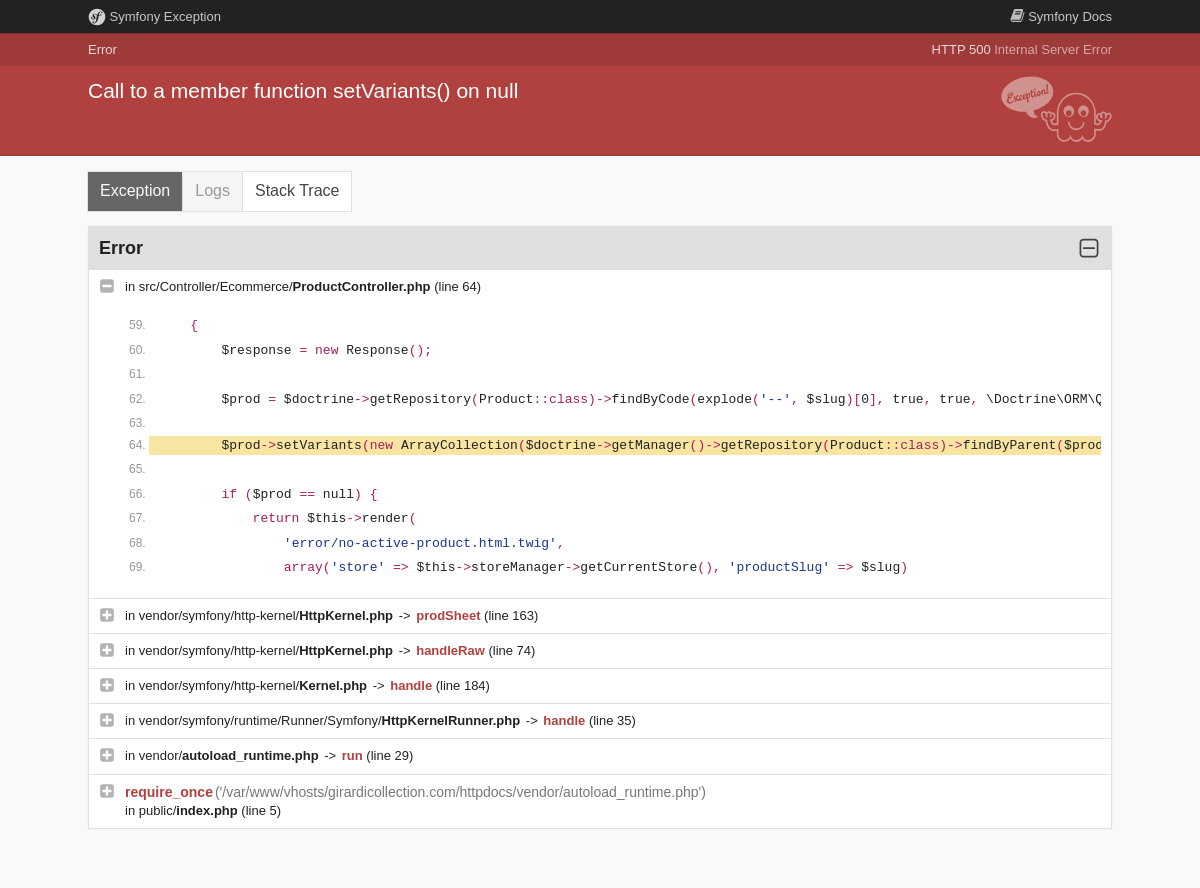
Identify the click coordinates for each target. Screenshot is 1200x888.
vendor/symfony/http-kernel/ (268, 615)
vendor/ (231, 755)
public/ (190, 810)
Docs (1061, 16)
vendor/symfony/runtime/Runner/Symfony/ (331, 720)
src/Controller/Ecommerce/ (286, 286)
